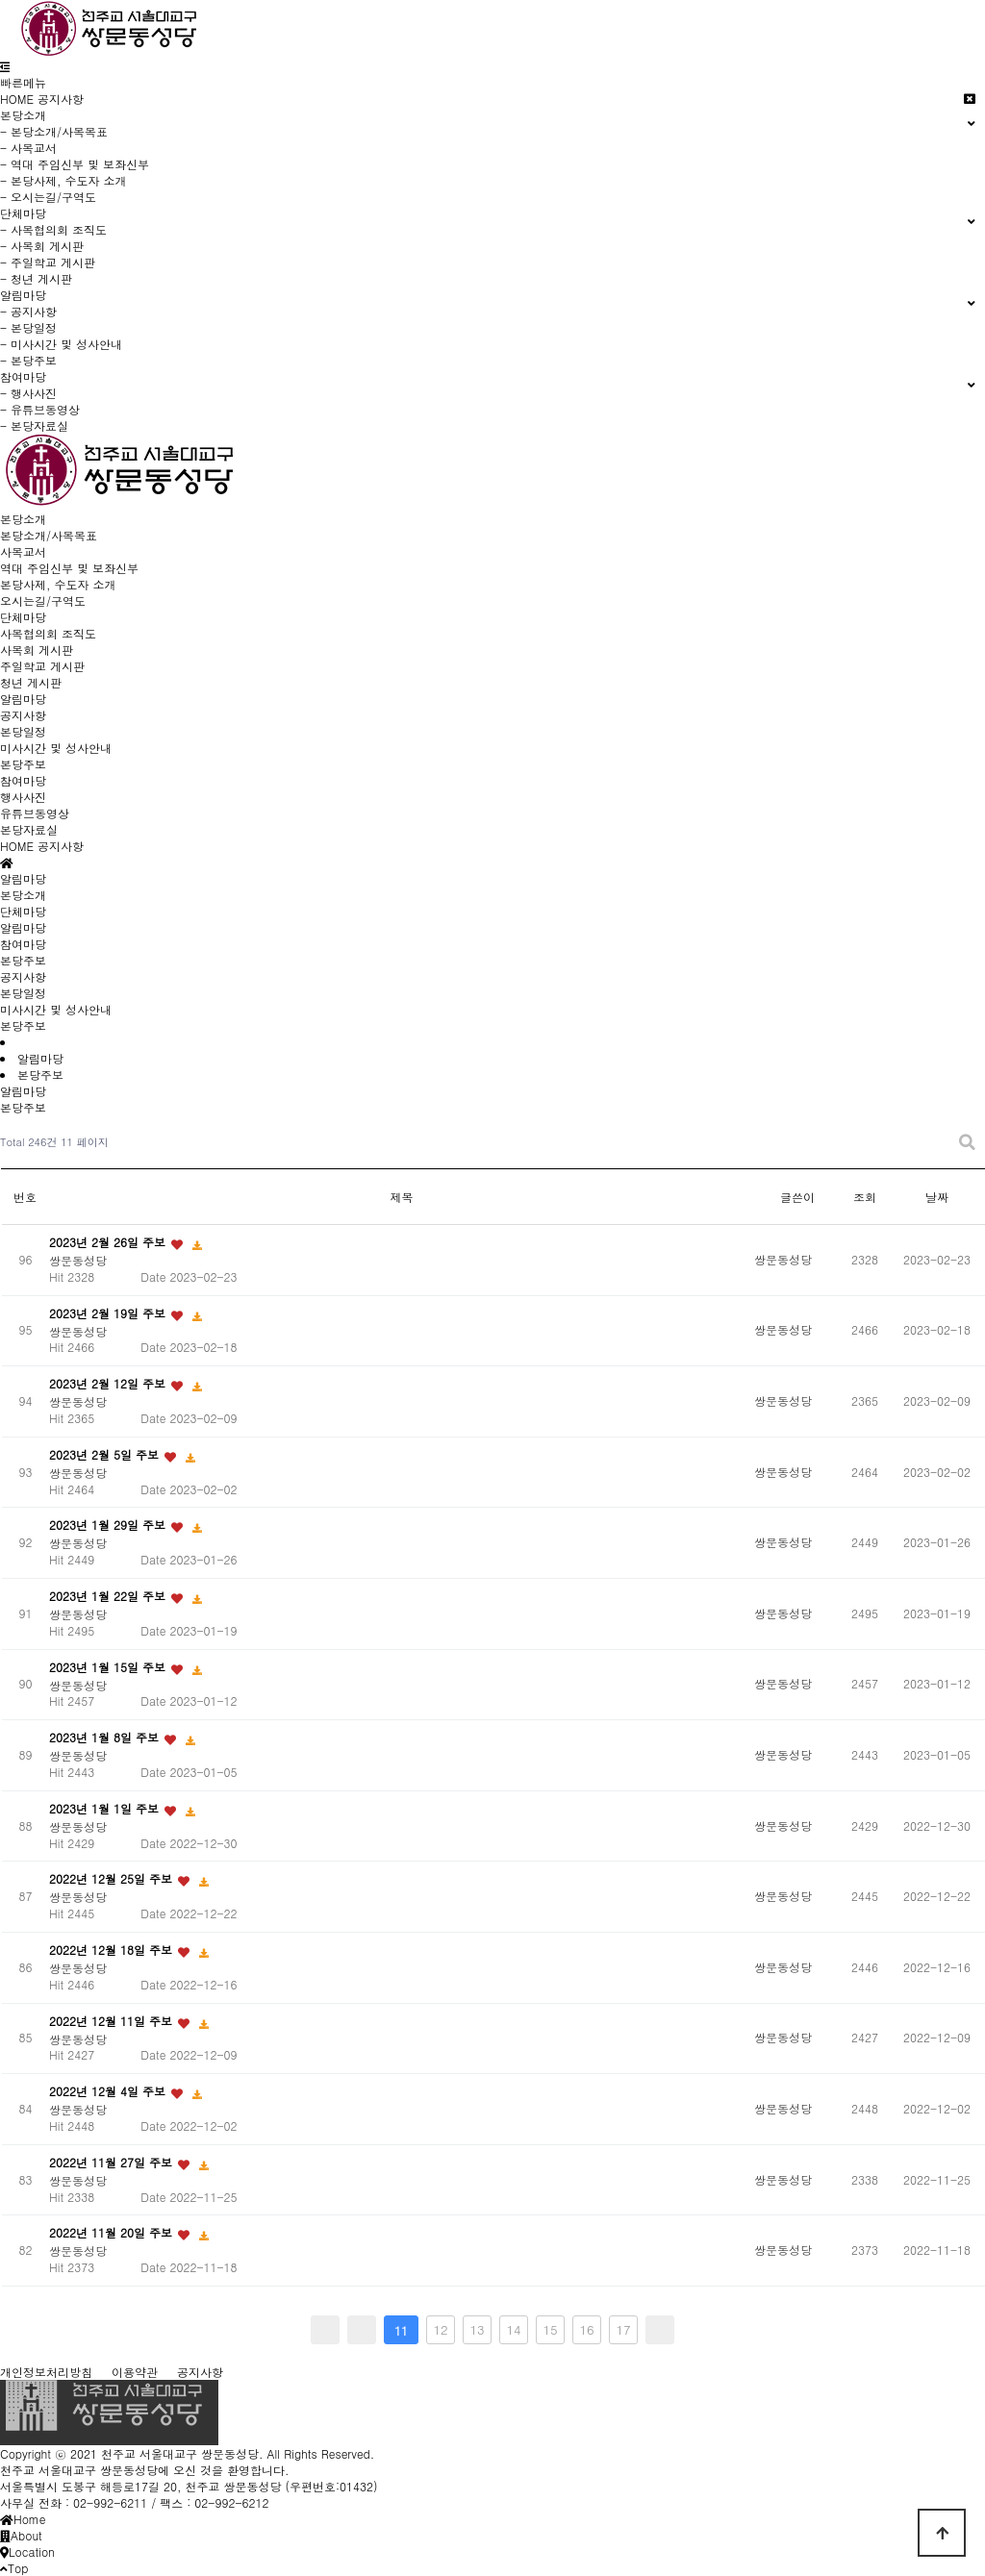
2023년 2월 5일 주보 (106, 1454)
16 (586, 2329)
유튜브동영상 (34, 813)
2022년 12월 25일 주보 (112, 1879)
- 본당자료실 (34, 425)
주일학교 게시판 (42, 666)
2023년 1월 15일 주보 (109, 1667)
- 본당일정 (28, 327)
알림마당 (23, 698)
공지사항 (61, 98)
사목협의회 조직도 (48, 633)
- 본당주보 (28, 360)
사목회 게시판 (36, 649)
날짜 (936, 1196)
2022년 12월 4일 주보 (109, 2091)
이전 (361, 2329)
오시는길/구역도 (43, 600)
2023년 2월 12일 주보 (109, 1383)
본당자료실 (29, 829)
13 (476, 2329)
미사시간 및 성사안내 (56, 747)
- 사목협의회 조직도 (53, 229)
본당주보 (23, 764)
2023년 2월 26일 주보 (109, 1242)
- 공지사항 (28, 311)
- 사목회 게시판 (42, 246)
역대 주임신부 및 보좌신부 (69, 568)
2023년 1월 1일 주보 (106, 1808)
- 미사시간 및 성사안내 (61, 344)
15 (550, 2329)
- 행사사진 (28, 393)
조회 (864, 1196)
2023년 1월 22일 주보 (109, 1596)
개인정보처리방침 (46, 2371)
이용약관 (135, 2371)
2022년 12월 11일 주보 (112, 2021)
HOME (17, 98)
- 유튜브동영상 (40, 409)
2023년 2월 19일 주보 (109, 1313)
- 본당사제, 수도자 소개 (63, 180)
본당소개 (23, 519)
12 (440, 2329)
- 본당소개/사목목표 (54, 131)
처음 (325, 2329)
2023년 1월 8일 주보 (106, 1737)
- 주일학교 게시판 (47, 262)
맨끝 (659, 2329)
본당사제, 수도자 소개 (58, 584)
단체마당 (23, 617)
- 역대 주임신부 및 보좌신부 (74, 164)
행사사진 (23, 796)
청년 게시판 (31, 682)
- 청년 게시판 (36, 278)
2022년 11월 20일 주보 (112, 2233)
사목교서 (23, 551)
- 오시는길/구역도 (48, 196)
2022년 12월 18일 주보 (112, 1949)
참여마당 (23, 780)
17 (623, 2329)
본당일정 (23, 731)
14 (513, 2329)
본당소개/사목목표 (48, 535)
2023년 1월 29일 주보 (109, 1525)
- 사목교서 (28, 147)
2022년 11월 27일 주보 (112, 2162)
